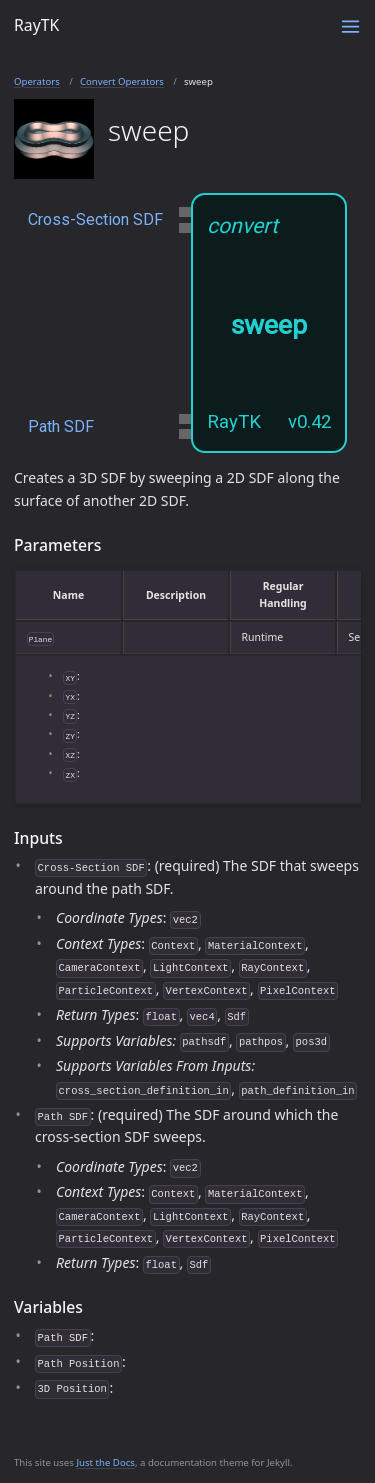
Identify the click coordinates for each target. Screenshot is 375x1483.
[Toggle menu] (350, 26)
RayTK (36, 25)
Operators (37, 81)
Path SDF (61, 426)
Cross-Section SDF (95, 219)
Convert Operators (122, 81)
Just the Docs (105, 1462)
